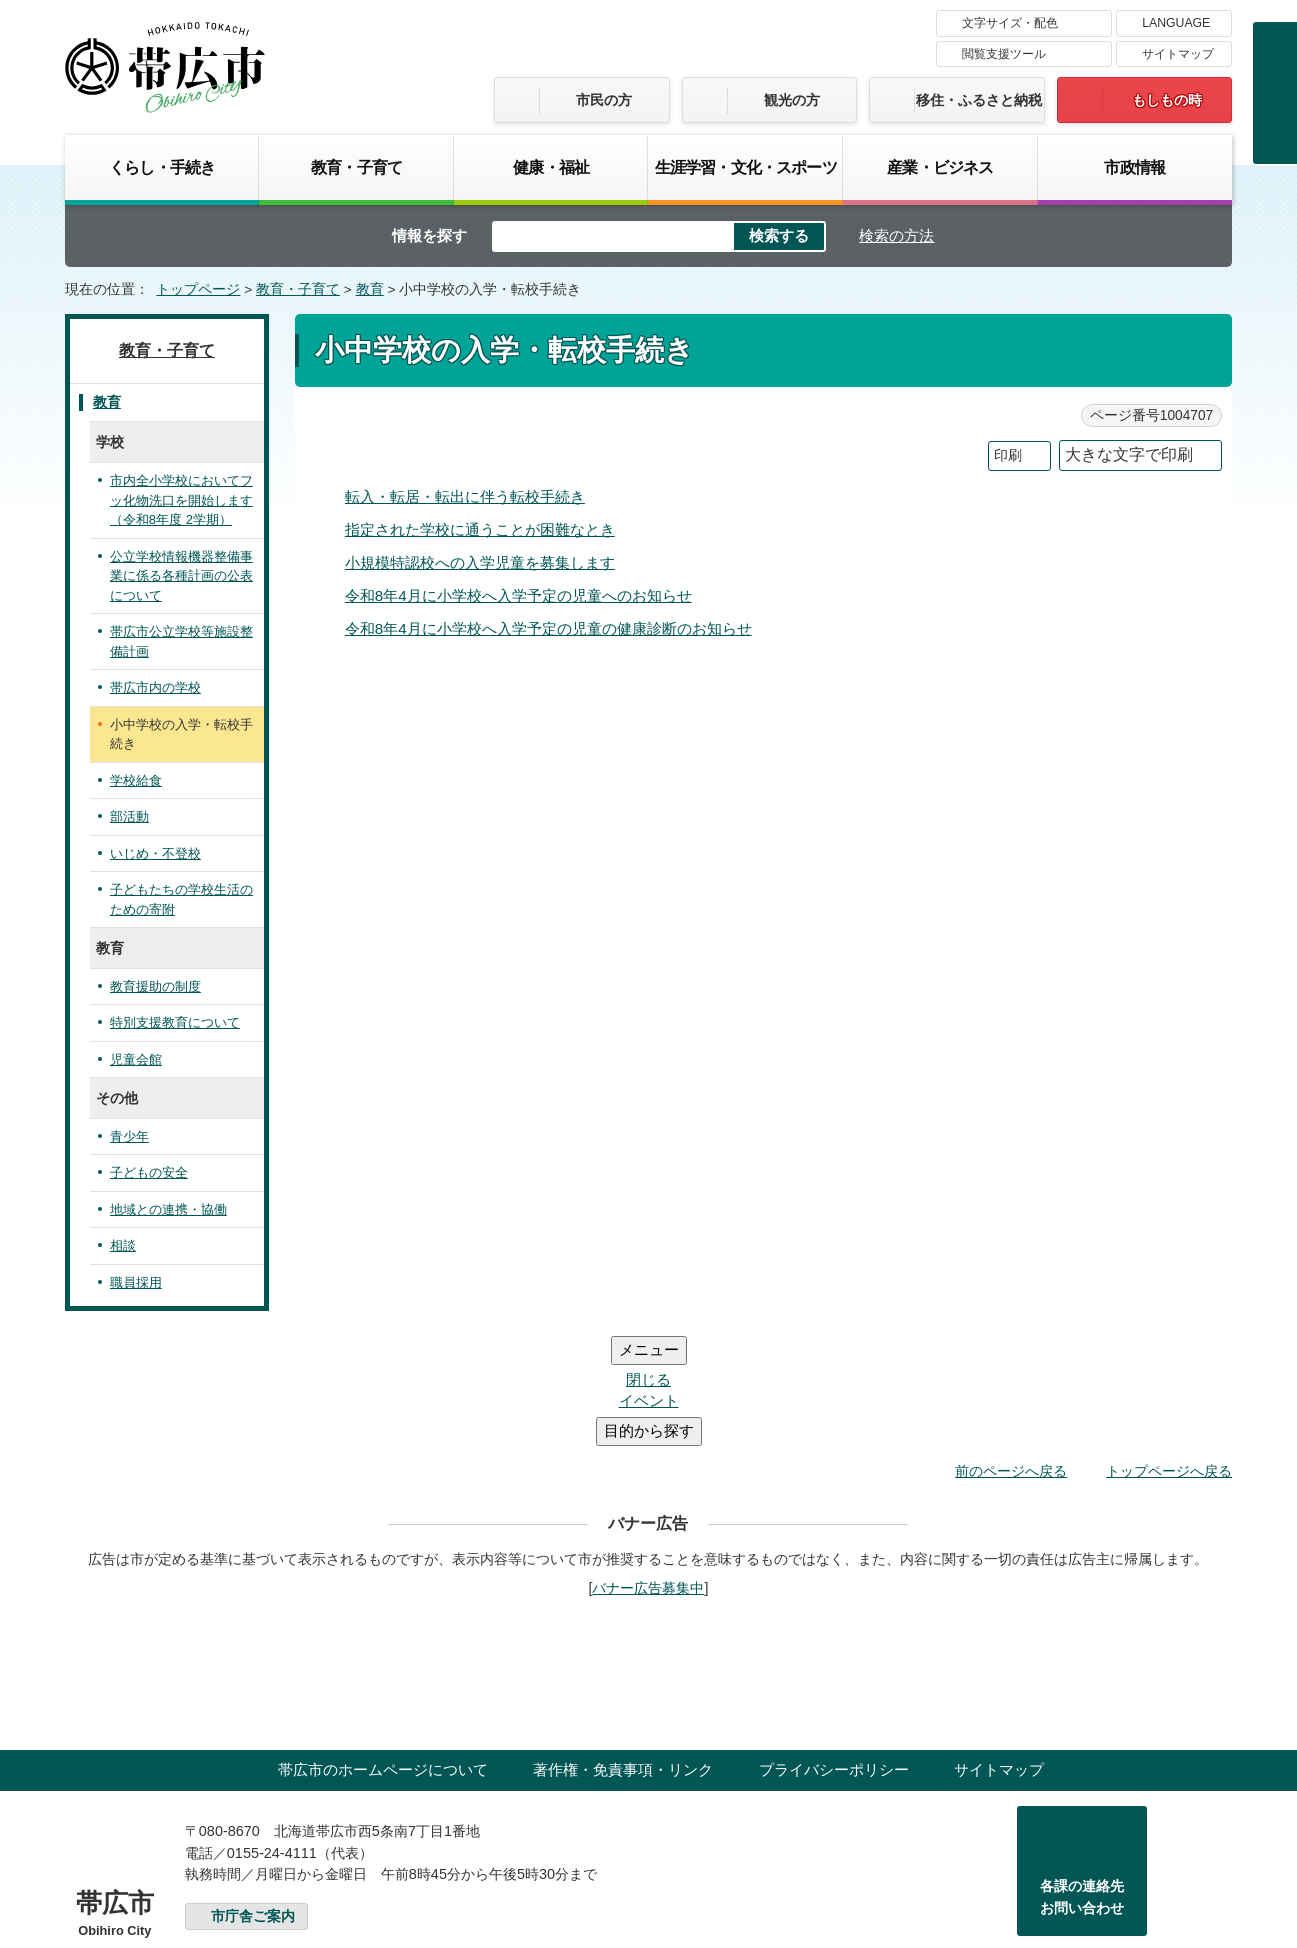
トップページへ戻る (1169, 1351)
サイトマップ (1178, 54)
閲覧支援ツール (1004, 54)
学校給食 (136, 780)
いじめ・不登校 (155, 853)
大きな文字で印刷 (1129, 454)
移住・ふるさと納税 (979, 100)
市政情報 (1134, 167)
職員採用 (136, 1282)
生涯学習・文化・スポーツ (746, 167)
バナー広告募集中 (648, 1468)
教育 (370, 289)
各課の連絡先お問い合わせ (1082, 1777)
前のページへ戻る (1011, 1351)
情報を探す (429, 235)
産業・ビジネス (940, 167)
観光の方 (792, 100)
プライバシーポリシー (834, 1649)
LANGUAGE (1176, 23)
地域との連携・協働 (168, 1209)
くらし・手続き (162, 167)
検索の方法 (896, 235)
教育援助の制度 (155, 986)
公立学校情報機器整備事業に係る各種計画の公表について (181, 576)
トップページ (198, 289)
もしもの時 (1167, 100)
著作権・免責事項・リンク (623, 1649)
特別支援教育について (175, 1022)
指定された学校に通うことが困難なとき (480, 529)
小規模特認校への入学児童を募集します (480, 562)
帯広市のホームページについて (383, 1649)
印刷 (1008, 455)
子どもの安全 (149, 1172)
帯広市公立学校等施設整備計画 (181, 641)
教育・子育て (356, 167)
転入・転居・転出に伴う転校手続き (465, 496)
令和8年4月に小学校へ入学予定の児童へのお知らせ (518, 595)
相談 (123, 1245)
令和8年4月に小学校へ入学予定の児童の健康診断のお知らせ (548, 628)
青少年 (129, 1136)
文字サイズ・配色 (1010, 23)
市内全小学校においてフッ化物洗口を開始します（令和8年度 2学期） (181, 500)
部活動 (129, 816)
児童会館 (136, 1059)
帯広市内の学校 (155, 687)
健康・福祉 (551, 167)
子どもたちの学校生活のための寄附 (181, 899)
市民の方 (604, 100)
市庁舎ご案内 (253, 1796)
